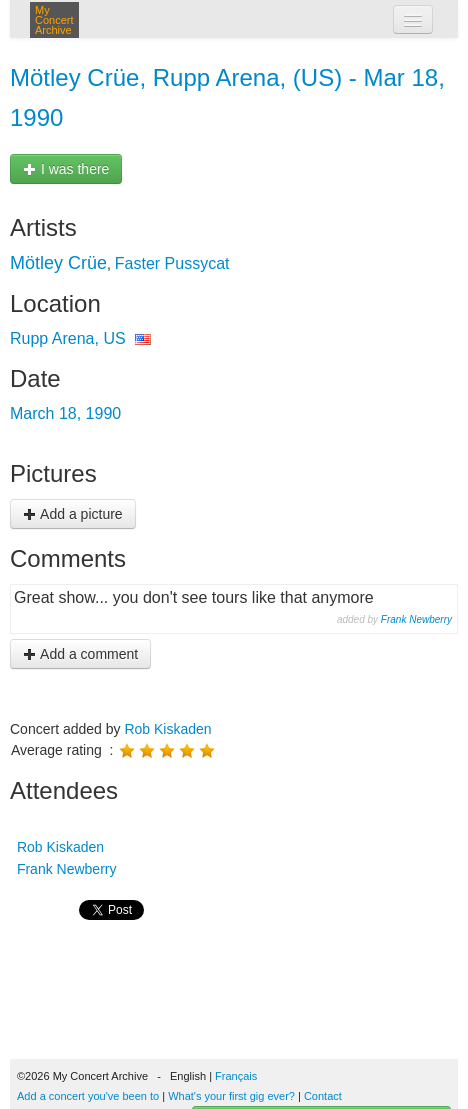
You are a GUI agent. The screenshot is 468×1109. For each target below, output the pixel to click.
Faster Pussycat (172, 263)
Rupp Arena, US (68, 338)
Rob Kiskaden (167, 729)
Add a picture (73, 514)
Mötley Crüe (58, 263)
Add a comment (80, 654)
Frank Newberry (416, 619)
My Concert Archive (54, 20)
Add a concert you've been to (88, 1096)
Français (236, 1076)
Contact (323, 1096)
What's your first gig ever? (231, 1096)
